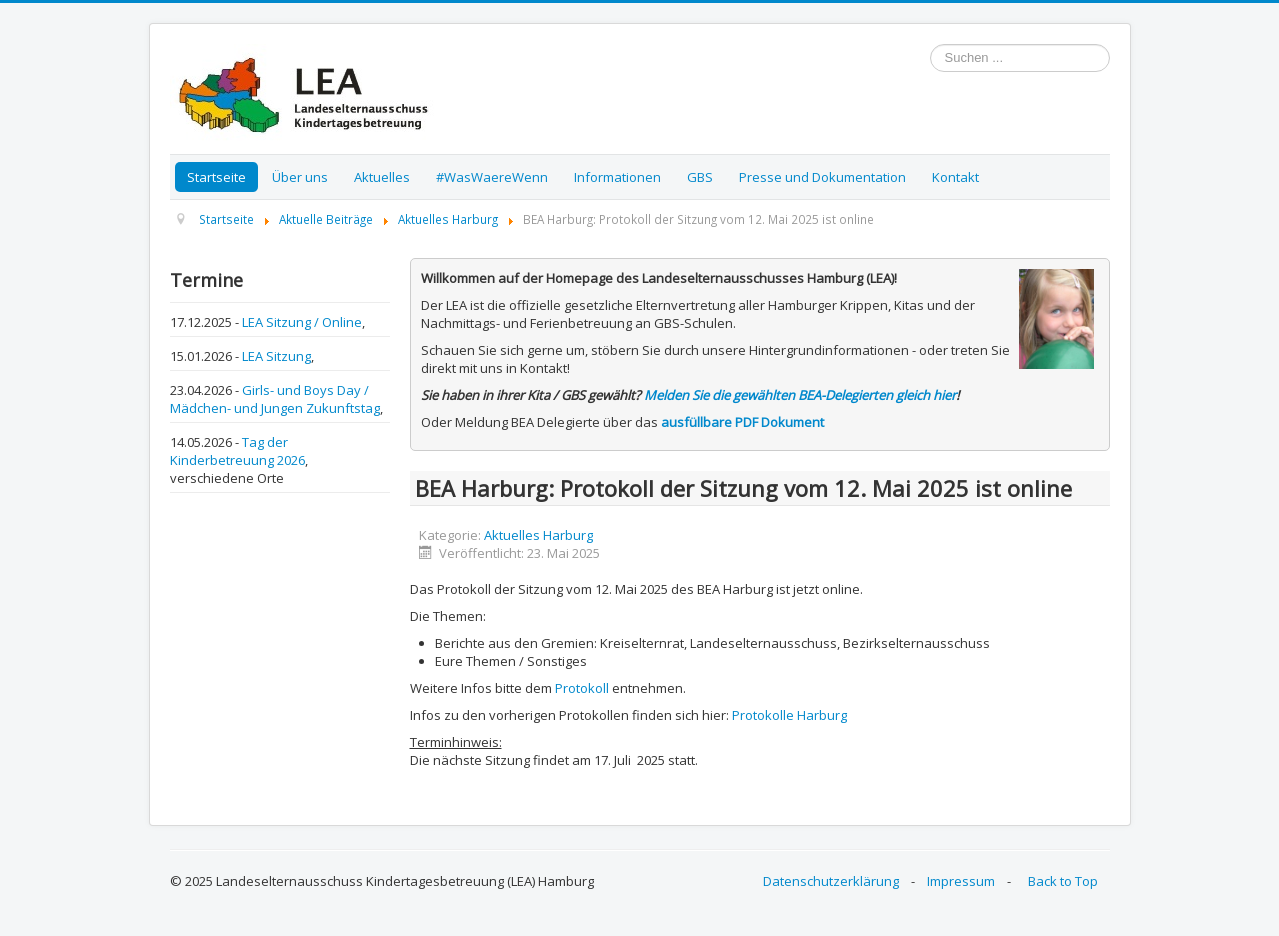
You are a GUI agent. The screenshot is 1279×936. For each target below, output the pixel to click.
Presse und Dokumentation (822, 177)
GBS (700, 177)
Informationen (617, 177)
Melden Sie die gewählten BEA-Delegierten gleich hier (800, 395)
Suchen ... (930, 44)
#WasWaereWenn (492, 177)
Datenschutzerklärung (831, 881)
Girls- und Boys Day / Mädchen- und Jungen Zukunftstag (275, 399)
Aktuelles (382, 177)
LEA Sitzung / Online (302, 322)
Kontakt (955, 177)
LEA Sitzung (276, 356)
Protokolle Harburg (789, 715)
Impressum (961, 881)
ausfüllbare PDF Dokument (742, 422)
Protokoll (582, 688)
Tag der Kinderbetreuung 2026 (237, 451)
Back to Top (1063, 881)
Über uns (300, 177)
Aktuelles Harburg (538, 535)
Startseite (216, 177)
